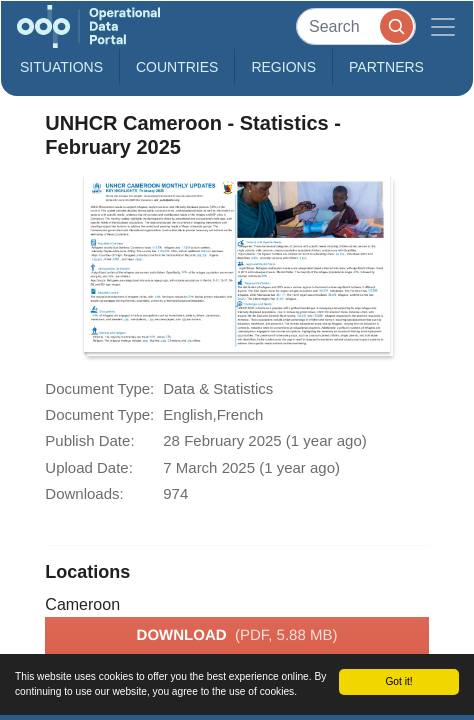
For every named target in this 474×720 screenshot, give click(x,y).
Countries (177, 67)
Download (237, 636)
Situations (61, 67)
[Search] (356, 26)
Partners (386, 67)
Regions (283, 67)
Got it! (398, 681)
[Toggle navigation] (443, 26)
